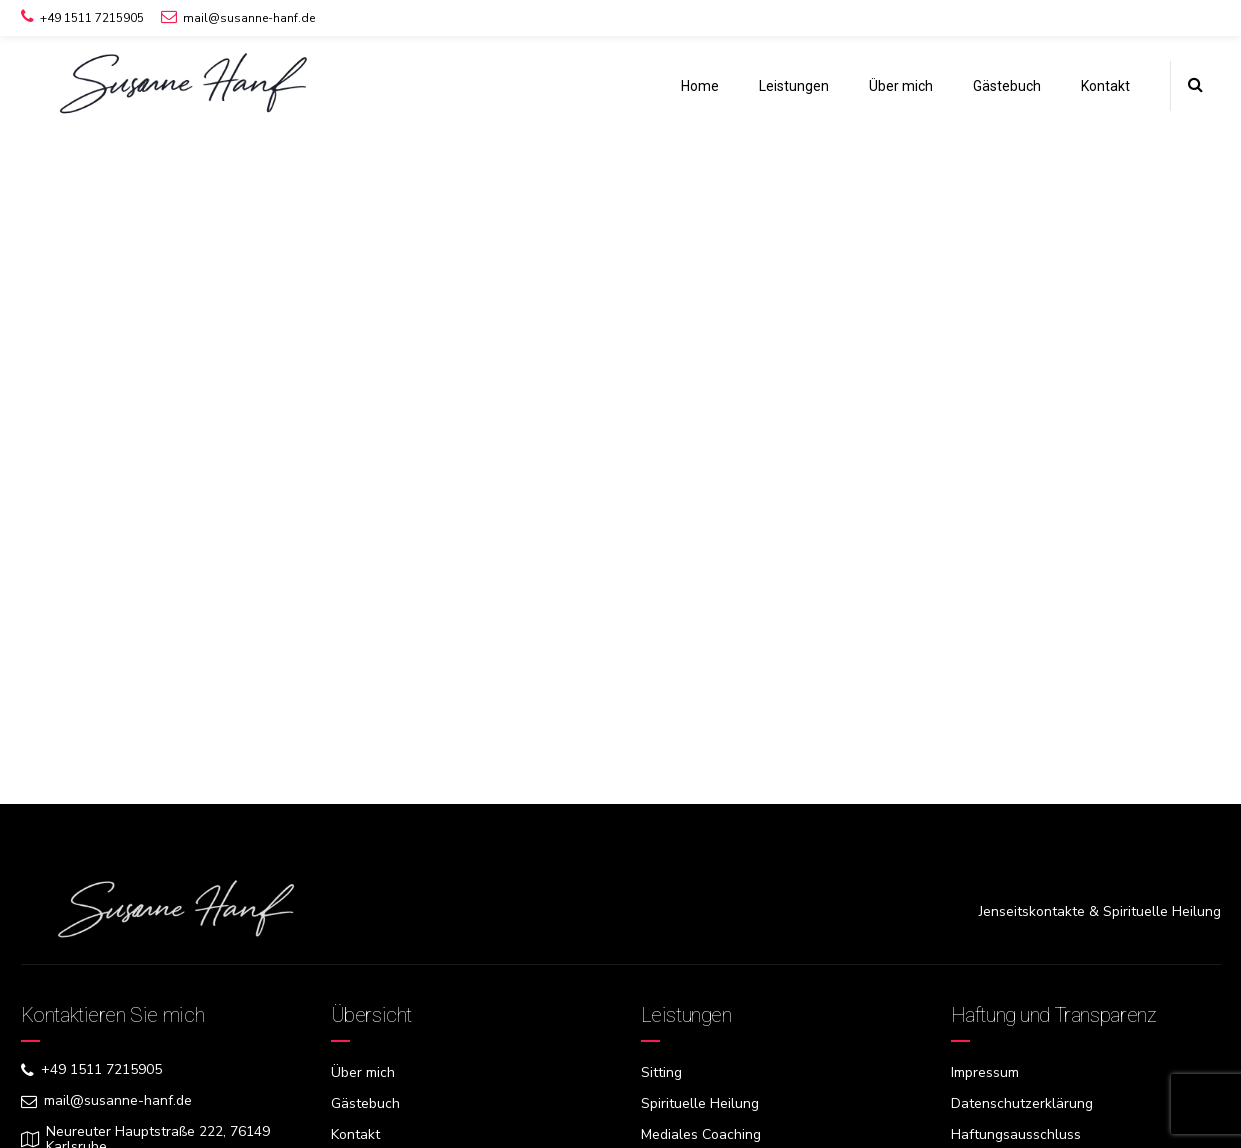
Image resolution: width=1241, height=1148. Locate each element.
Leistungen (794, 86)
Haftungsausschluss (1016, 1134)
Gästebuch (1007, 86)
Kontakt (1105, 86)
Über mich (901, 86)
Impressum (985, 1072)
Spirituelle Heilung (700, 1103)
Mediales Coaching (701, 1134)
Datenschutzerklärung (1022, 1103)
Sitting (661, 1072)
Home (700, 86)
